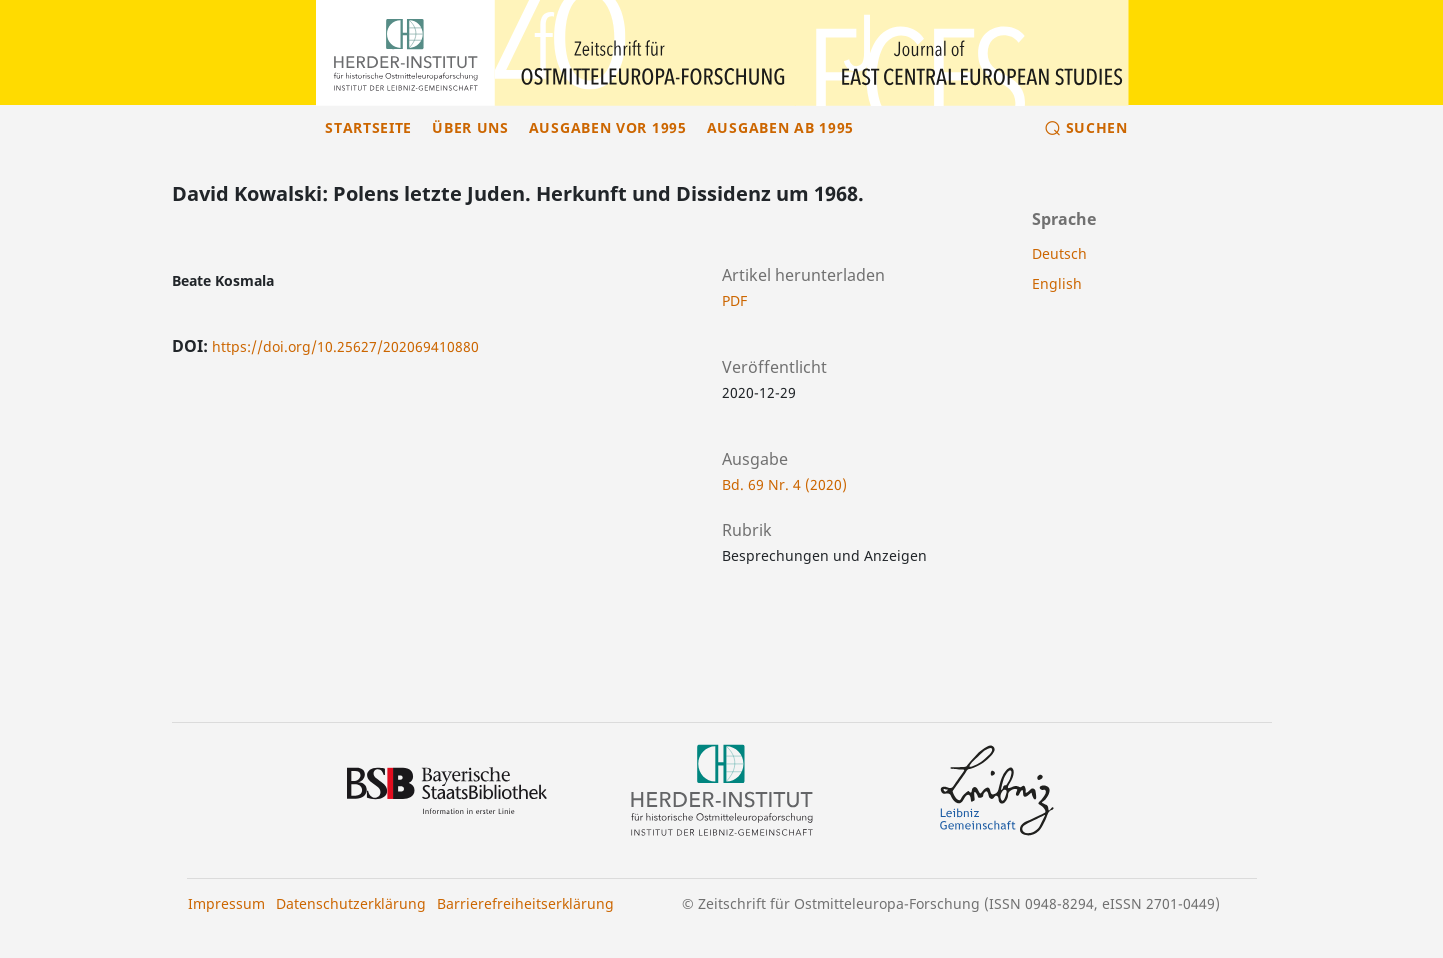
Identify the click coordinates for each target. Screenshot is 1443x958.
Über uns (470, 127)
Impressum (226, 903)
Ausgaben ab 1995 (780, 127)
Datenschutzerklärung (351, 903)
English (1057, 283)
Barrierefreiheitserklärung (525, 903)
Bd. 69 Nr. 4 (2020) (784, 484)
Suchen (1097, 127)
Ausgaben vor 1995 (608, 127)
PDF (734, 300)
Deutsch (1059, 253)
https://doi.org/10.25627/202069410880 (345, 346)
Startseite (368, 127)
